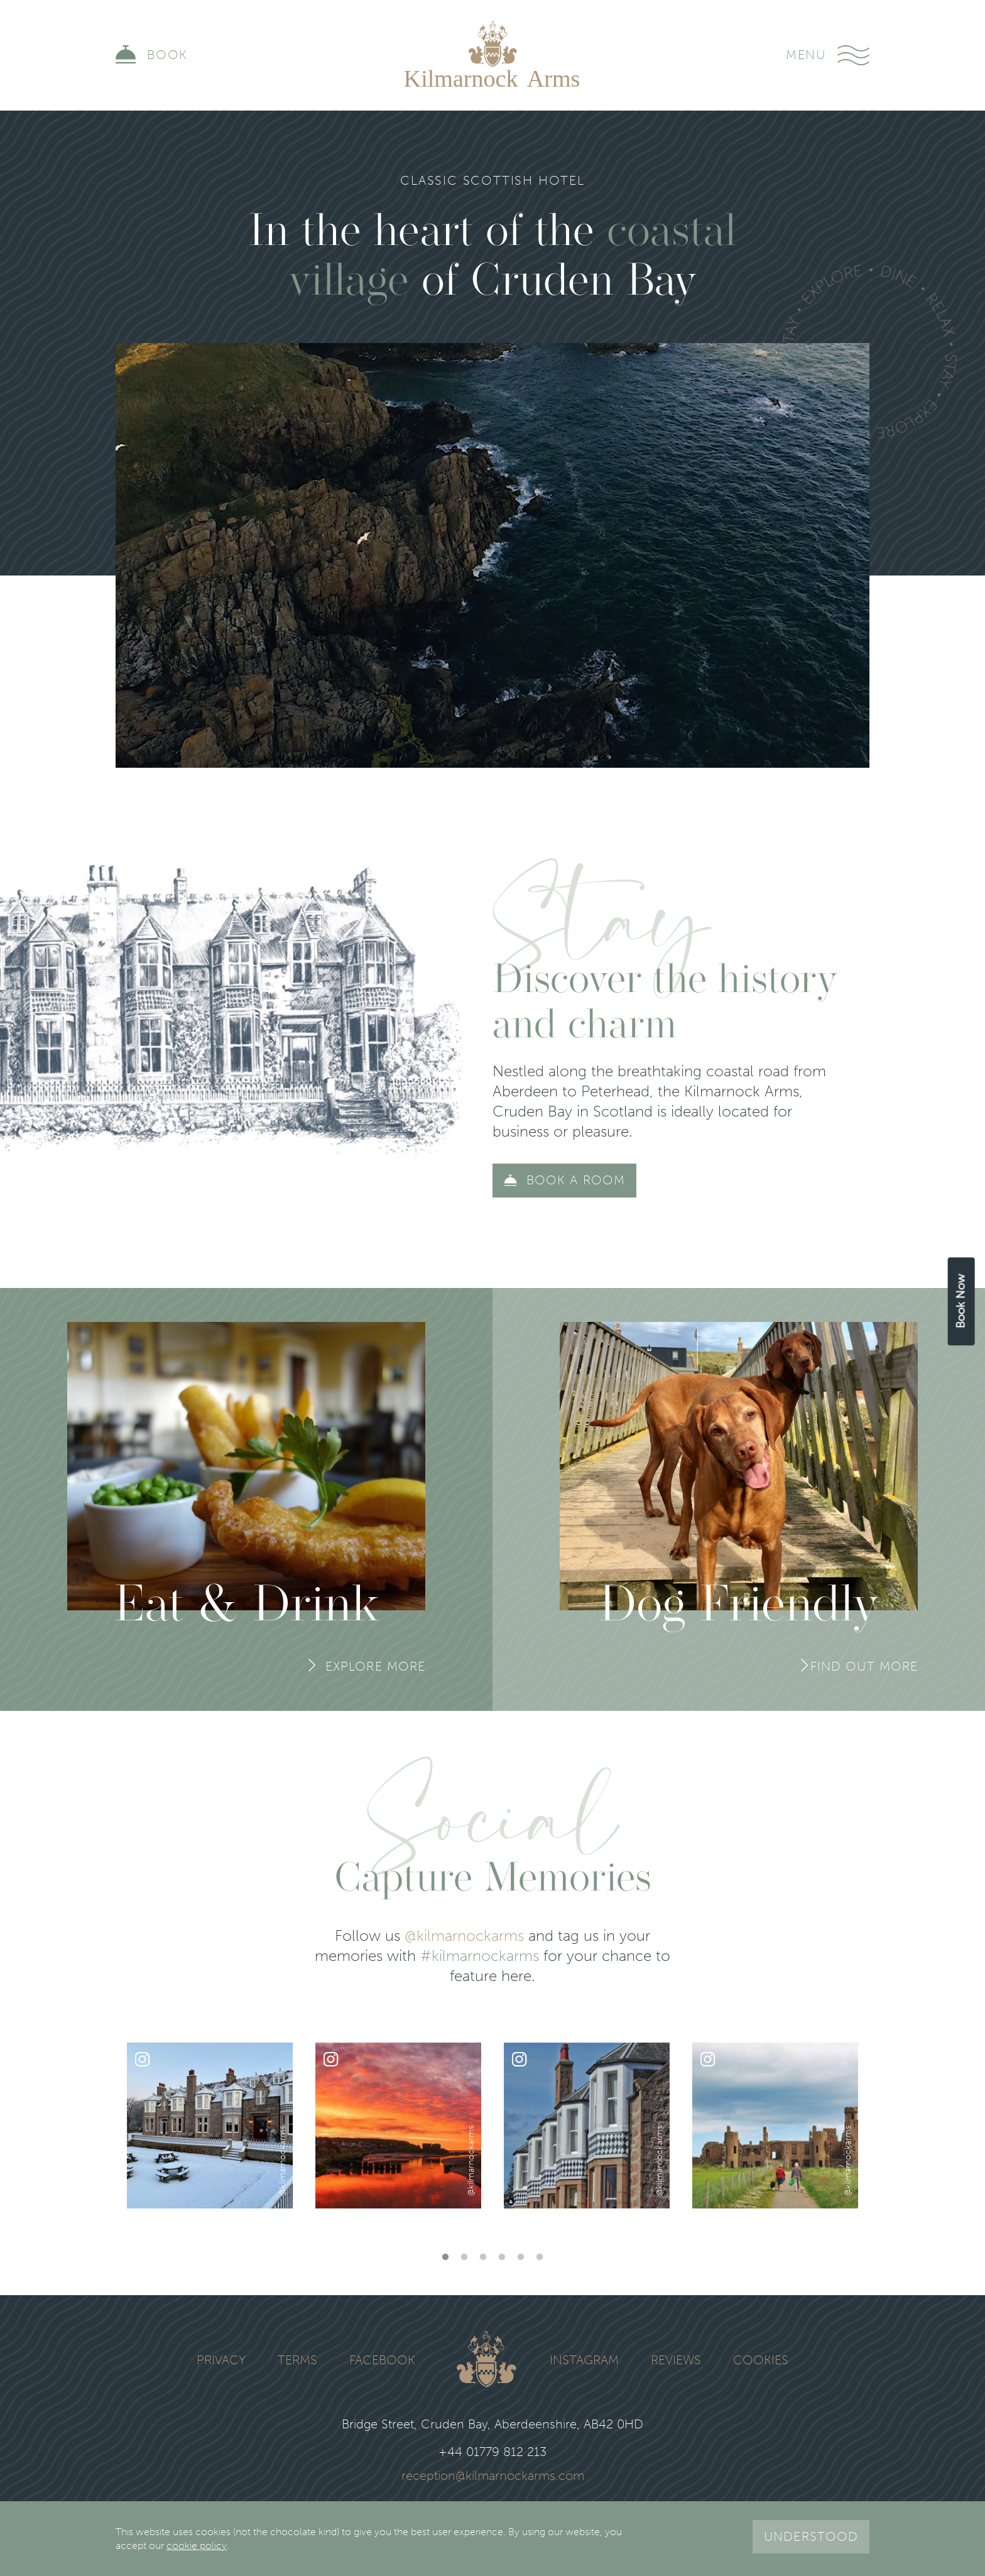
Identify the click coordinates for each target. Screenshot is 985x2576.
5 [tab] (520, 2257)
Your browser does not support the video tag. (492, 555)
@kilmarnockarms (464, 1935)
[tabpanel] (210, 2125)
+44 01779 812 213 (492, 2452)
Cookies (760, 2360)
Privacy (221, 2360)
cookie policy (196, 2545)
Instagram (584, 2360)
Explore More (375, 1666)
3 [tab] (483, 2257)
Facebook (382, 2360)
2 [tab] (464, 2257)
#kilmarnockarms (479, 1955)
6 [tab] (539, 2257)
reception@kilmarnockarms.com (492, 2476)
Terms (297, 2360)
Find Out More (864, 1666)
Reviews (676, 2360)
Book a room (575, 1179)
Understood (811, 2536)
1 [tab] (445, 2257)
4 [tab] (502, 2257)
